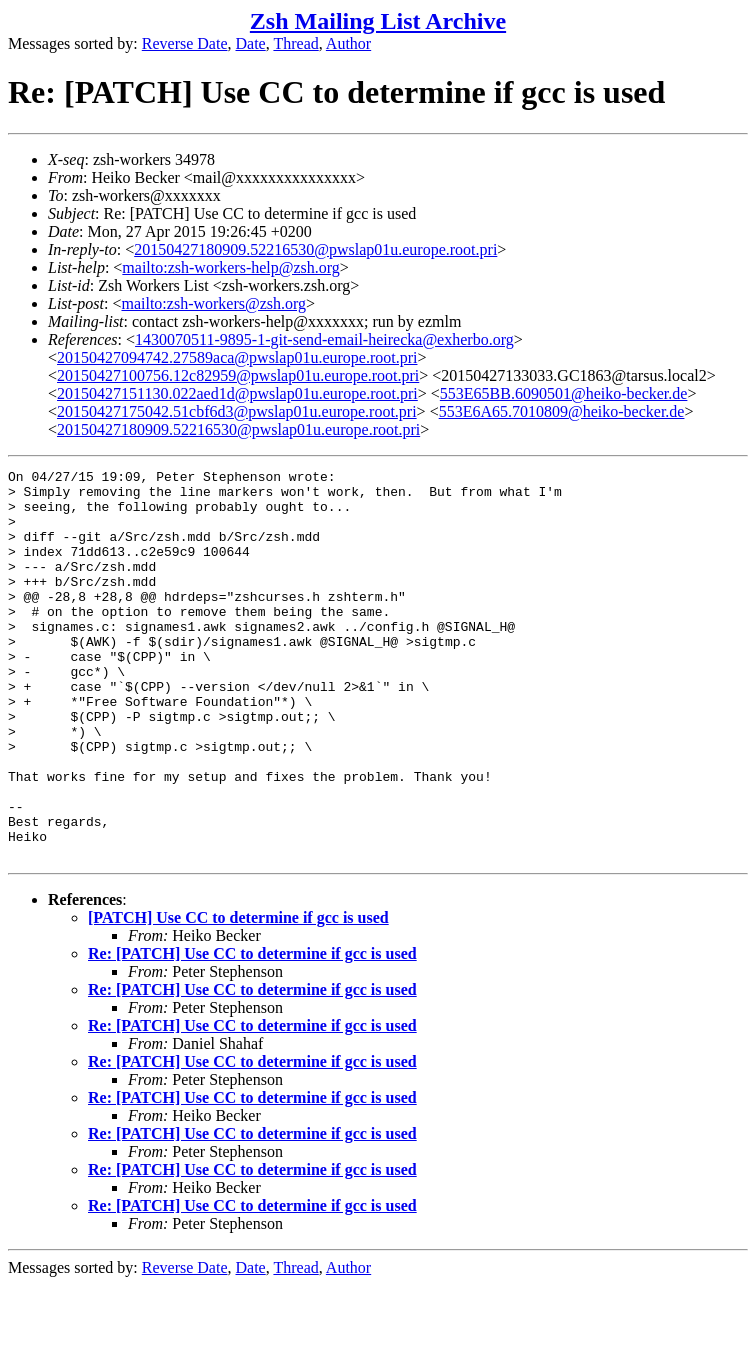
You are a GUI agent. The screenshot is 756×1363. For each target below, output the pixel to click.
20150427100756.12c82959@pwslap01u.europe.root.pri (238, 375)
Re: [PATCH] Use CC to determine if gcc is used (252, 1031)
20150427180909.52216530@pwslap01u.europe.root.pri (315, 249)
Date (251, 43)
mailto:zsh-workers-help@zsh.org (231, 267)
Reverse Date (185, 43)
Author (348, 43)
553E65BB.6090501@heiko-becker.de (564, 393)
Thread (295, 43)
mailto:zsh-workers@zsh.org (213, 303)
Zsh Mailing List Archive (378, 21)
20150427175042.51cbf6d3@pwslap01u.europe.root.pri (237, 411)
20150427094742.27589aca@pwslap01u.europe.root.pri (237, 357)
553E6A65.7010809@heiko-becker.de (562, 411)
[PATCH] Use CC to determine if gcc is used (238, 995)
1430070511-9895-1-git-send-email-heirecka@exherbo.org (324, 339)
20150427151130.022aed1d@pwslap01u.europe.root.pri (237, 393)
